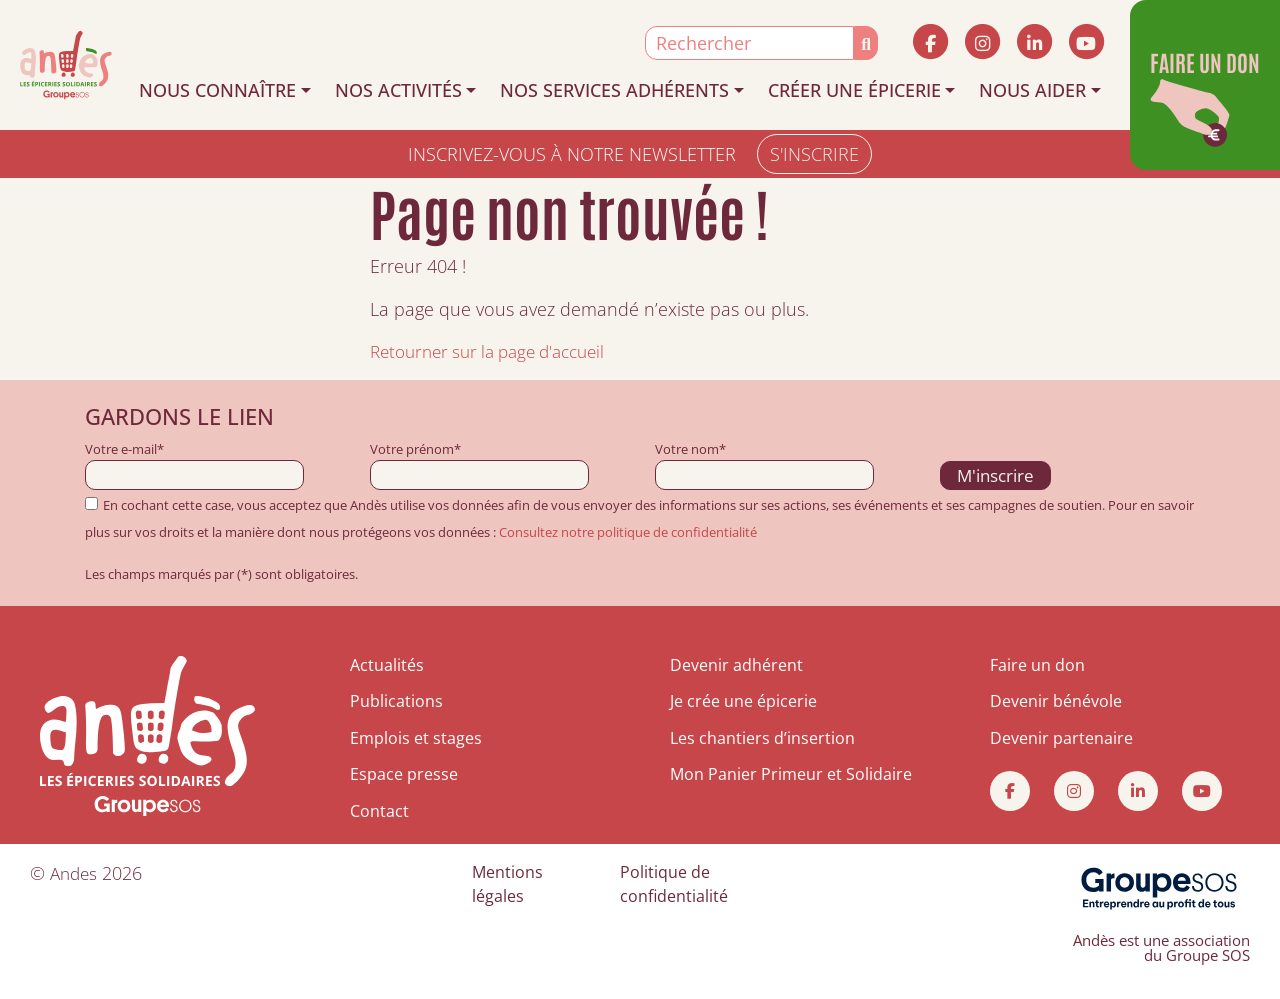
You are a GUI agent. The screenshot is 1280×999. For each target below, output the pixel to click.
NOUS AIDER (1032, 90)
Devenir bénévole (1056, 702)
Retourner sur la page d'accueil (497, 351)
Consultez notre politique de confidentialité (628, 532)
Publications (396, 702)
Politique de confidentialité (674, 884)
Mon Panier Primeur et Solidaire (791, 774)
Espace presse (404, 774)
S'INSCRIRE (814, 154)
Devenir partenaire (1061, 738)
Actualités (387, 665)
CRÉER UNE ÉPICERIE (854, 90)
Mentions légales (507, 884)
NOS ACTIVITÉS (398, 90)
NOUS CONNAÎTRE (217, 90)
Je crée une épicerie (743, 702)
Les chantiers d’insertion (762, 738)
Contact (379, 811)
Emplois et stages (416, 738)
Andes (75, 873)
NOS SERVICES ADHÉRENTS (614, 90)
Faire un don (1037, 665)
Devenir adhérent (736, 665)
